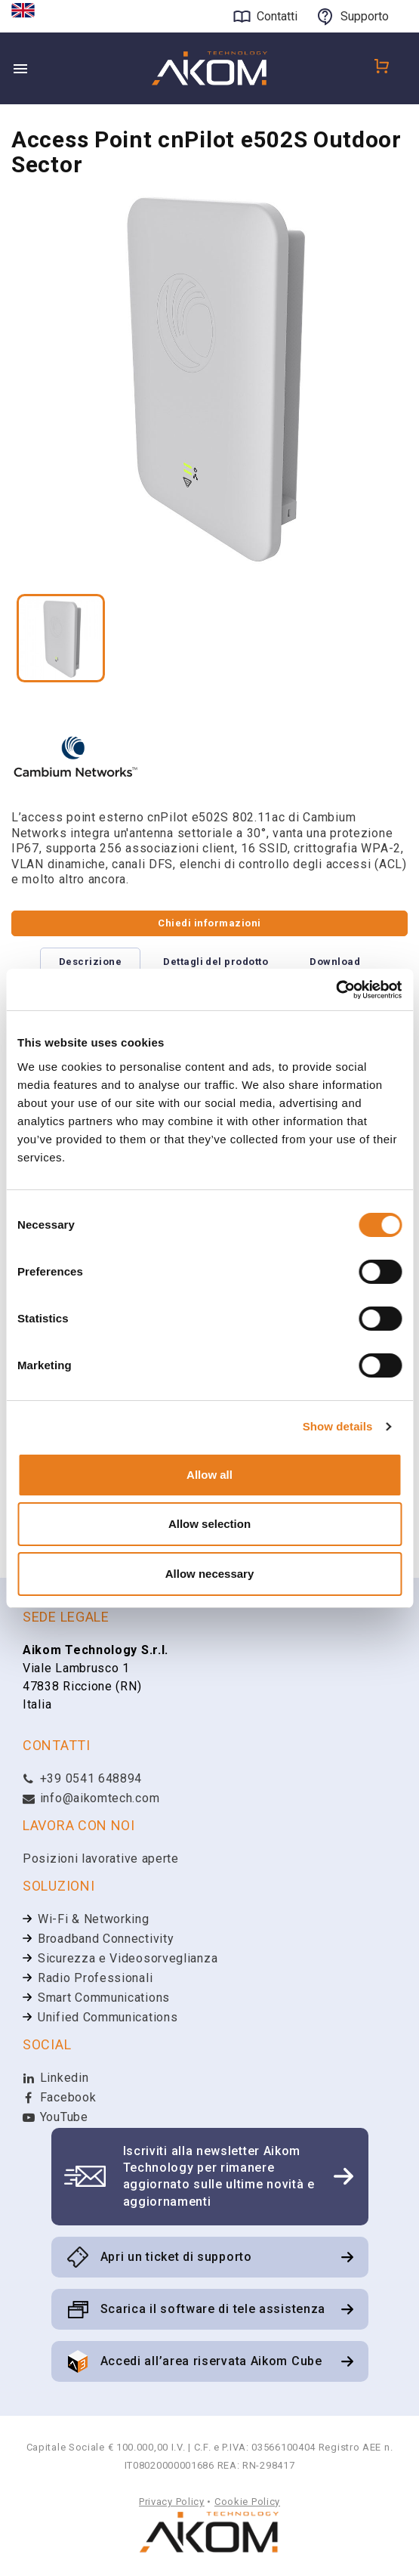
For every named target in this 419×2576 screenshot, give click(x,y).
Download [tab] (335, 961)
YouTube (55, 2117)
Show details (338, 1426)
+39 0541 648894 (82, 1778)
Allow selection (209, 1523)
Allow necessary (209, 1573)
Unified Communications (107, 2017)
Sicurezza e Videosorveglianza (127, 1958)
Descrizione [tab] (90, 961)
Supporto (364, 16)
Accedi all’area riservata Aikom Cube (211, 2361)
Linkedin (55, 2077)
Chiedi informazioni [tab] (209, 923)
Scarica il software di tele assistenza (213, 2309)
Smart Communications (104, 1997)
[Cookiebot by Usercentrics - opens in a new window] (336, 990)
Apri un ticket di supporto (176, 2257)
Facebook (59, 2097)
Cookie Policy (247, 2501)
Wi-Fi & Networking (93, 1919)
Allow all (209, 1474)
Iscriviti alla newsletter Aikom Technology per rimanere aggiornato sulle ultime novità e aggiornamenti (219, 2176)
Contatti (277, 16)
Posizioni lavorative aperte (101, 1858)
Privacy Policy (172, 2501)
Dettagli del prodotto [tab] (215, 961)
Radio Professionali (95, 1978)
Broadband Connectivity (106, 1938)
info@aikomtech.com (91, 1798)
